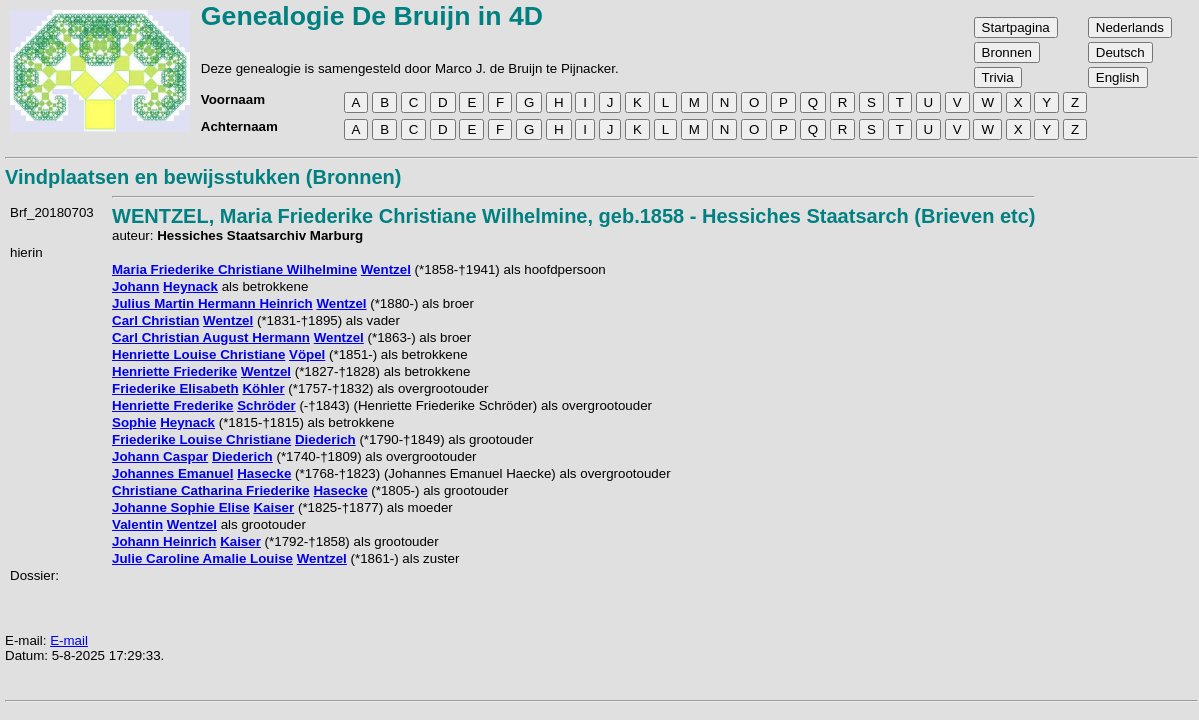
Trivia (998, 77)
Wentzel (386, 269)
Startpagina (1016, 27)
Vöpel (307, 354)
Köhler (263, 388)
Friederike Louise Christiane (201, 439)
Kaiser (273, 507)
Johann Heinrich (164, 541)
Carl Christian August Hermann (211, 337)
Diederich (325, 439)
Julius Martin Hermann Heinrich (212, 303)
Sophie (134, 422)
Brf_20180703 (52, 212)
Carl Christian (155, 320)
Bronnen (1007, 52)
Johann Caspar (160, 456)
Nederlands (1130, 27)
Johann (135, 286)
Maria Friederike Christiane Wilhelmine (234, 269)
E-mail (69, 640)
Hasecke (264, 473)
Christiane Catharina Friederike (211, 490)
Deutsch (1120, 52)
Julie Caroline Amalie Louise (202, 558)
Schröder (266, 405)
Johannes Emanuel (172, 473)
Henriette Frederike (172, 405)
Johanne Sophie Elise (181, 507)
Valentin (137, 524)
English (1118, 77)
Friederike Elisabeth (175, 388)
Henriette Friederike (174, 371)
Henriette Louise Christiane (198, 354)
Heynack (190, 286)
